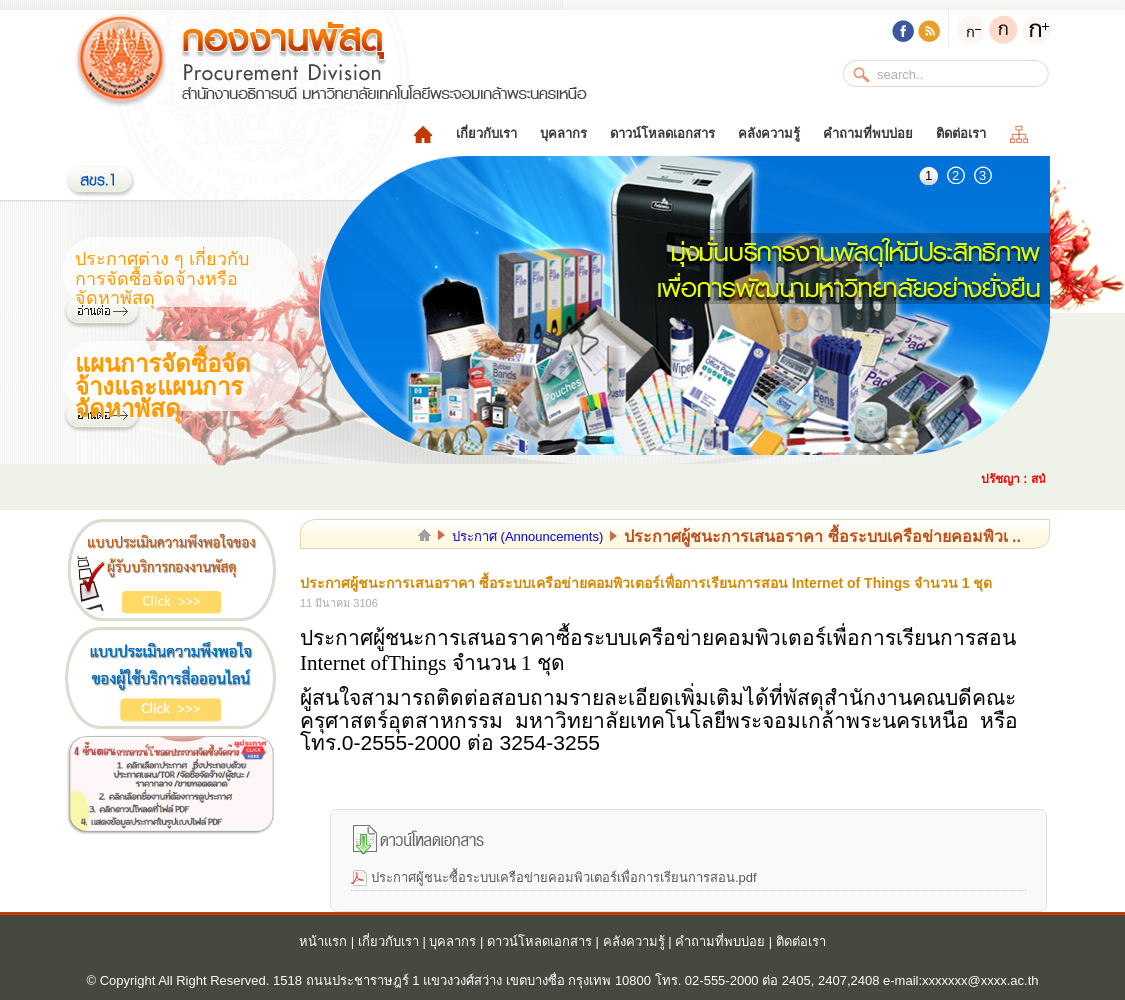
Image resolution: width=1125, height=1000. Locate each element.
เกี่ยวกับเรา (486, 133)
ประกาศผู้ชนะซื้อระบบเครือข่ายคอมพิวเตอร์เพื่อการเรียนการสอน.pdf (564, 877)
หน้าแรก (323, 941)
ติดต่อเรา (961, 133)
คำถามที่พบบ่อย (868, 133)
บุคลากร (563, 133)
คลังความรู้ (769, 133)
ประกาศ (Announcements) (527, 536)
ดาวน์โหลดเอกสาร (662, 133)
